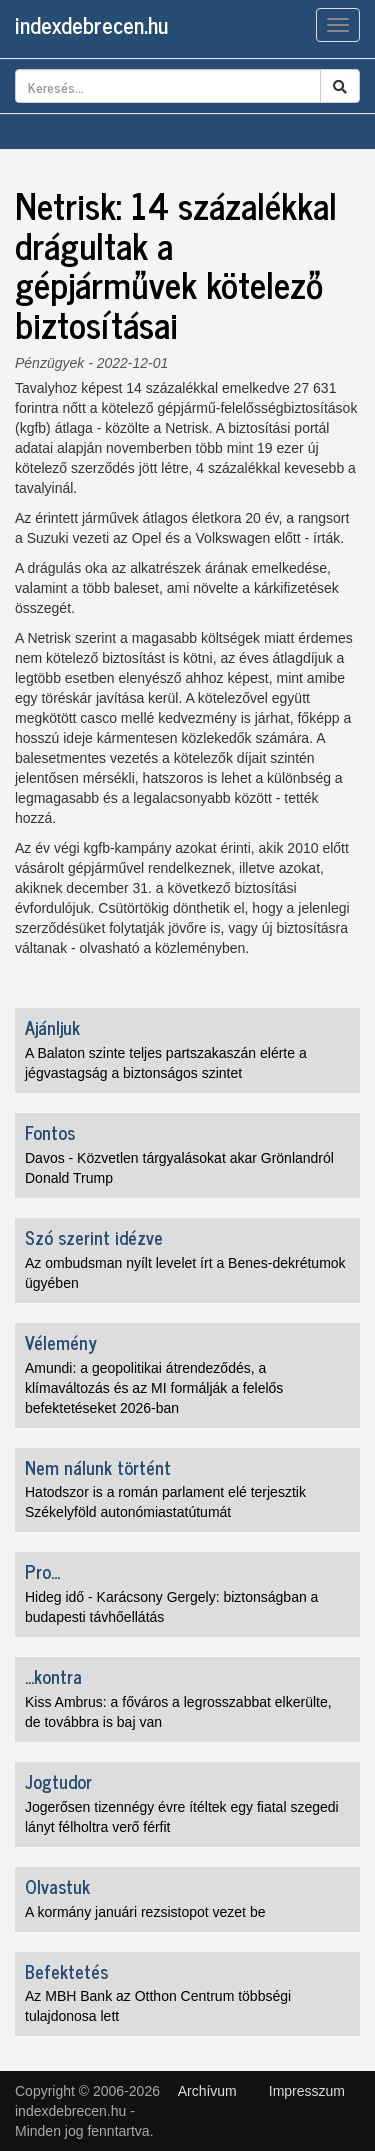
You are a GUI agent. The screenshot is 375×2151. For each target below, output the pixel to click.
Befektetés (66, 1971)
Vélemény (61, 1342)
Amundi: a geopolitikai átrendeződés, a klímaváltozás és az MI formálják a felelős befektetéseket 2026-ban (154, 1388)
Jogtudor (58, 1781)
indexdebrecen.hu (91, 24)
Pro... (42, 1571)
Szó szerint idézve (94, 1237)
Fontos (50, 1132)
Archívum (207, 2091)
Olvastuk (57, 1886)
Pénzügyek (49, 363)
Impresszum (307, 2091)
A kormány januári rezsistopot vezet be (145, 1912)
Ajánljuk (52, 1027)
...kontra (53, 1676)
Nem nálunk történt (98, 1467)
